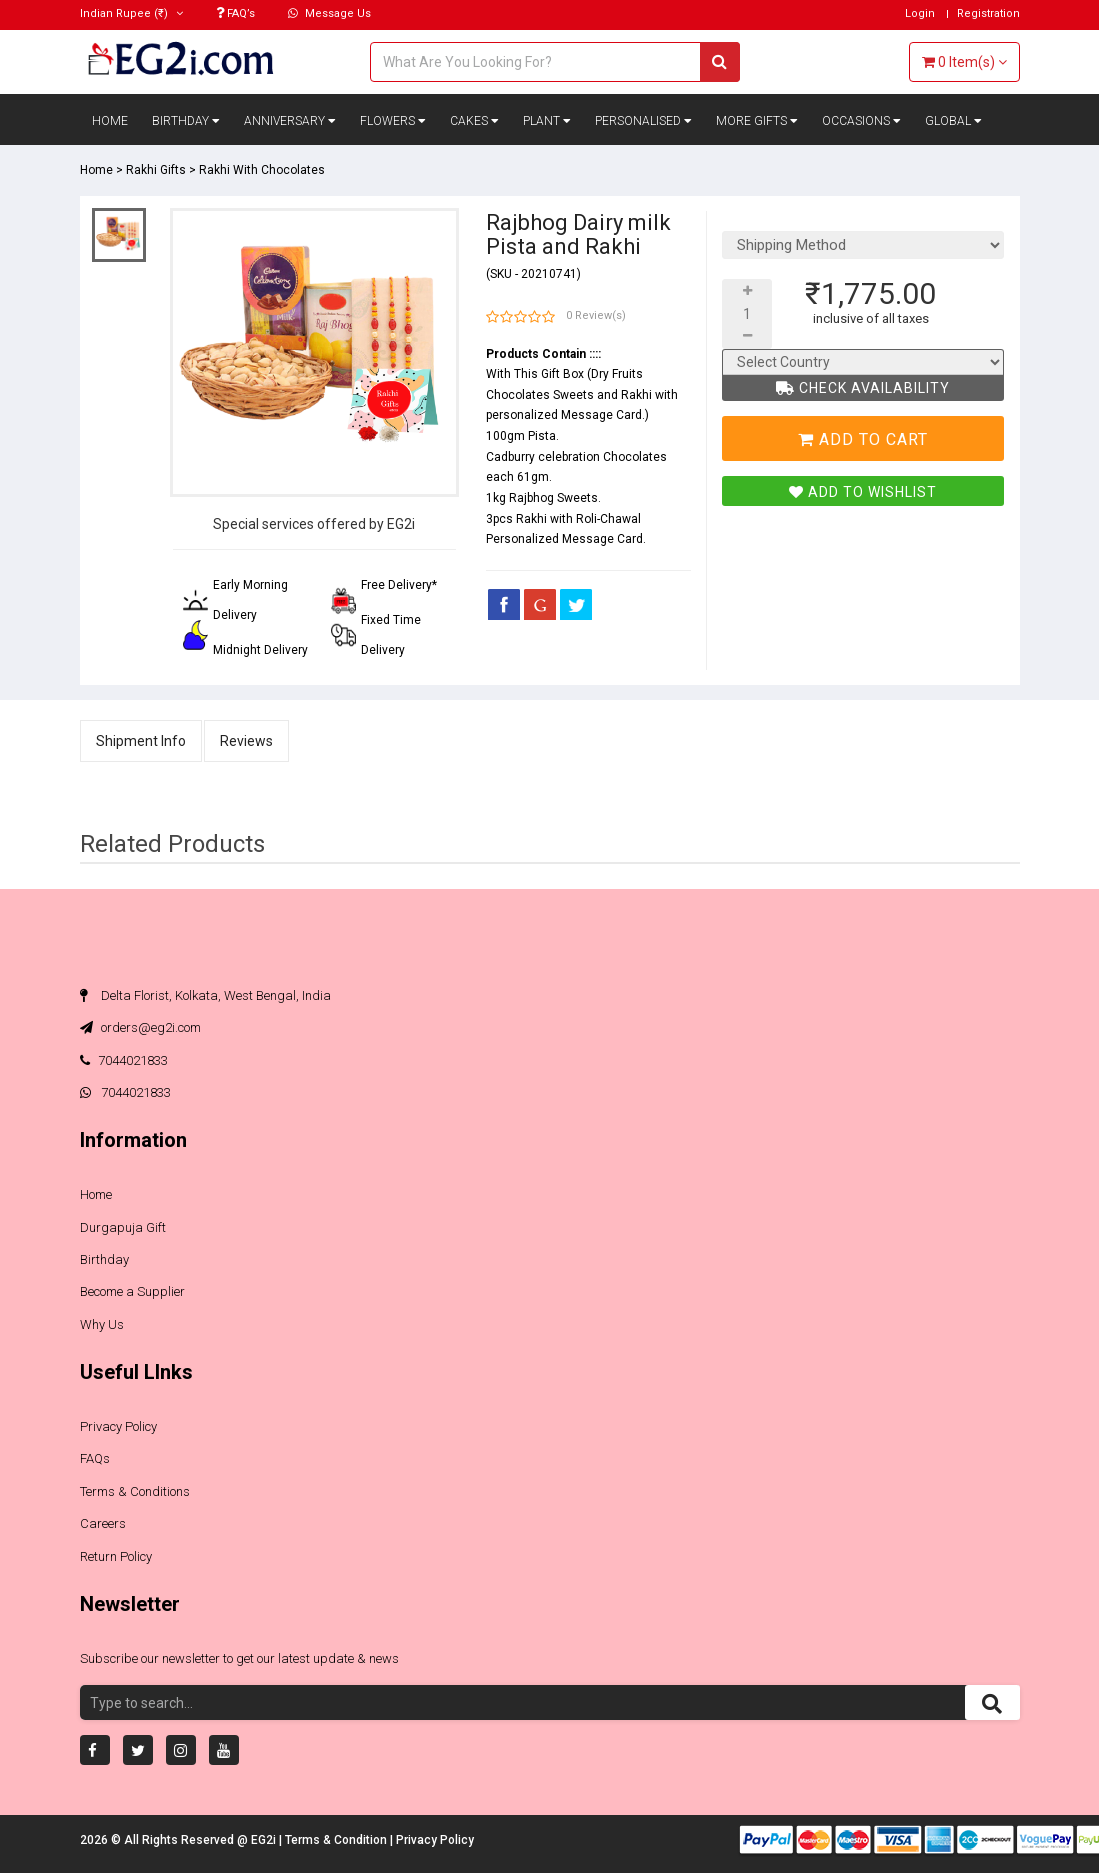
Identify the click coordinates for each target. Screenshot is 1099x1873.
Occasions (861, 121)
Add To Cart (863, 439)
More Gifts (757, 121)
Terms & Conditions (135, 1491)
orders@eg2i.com (140, 1027)
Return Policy (116, 1556)
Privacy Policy (118, 1426)
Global (953, 121)
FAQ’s (235, 13)
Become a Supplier (132, 1291)
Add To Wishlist (863, 492)
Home (110, 121)
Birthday (186, 121)
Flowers (393, 121)
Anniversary (290, 121)
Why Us (102, 1324)
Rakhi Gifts (156, 170)
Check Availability (863, 388)
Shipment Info (141, 741)
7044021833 (124, 1060)
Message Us (329, 13)
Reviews (246, 741)
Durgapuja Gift (123, 1227)
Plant (547, 121)
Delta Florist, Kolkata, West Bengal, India (205, 995)
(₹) (131, 13)
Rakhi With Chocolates (262, 170)
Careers (103, 1523)
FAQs (95, 1458)
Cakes (474, 121)
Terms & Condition (337, 1840)
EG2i (265, 1840)
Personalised (643, 121)
